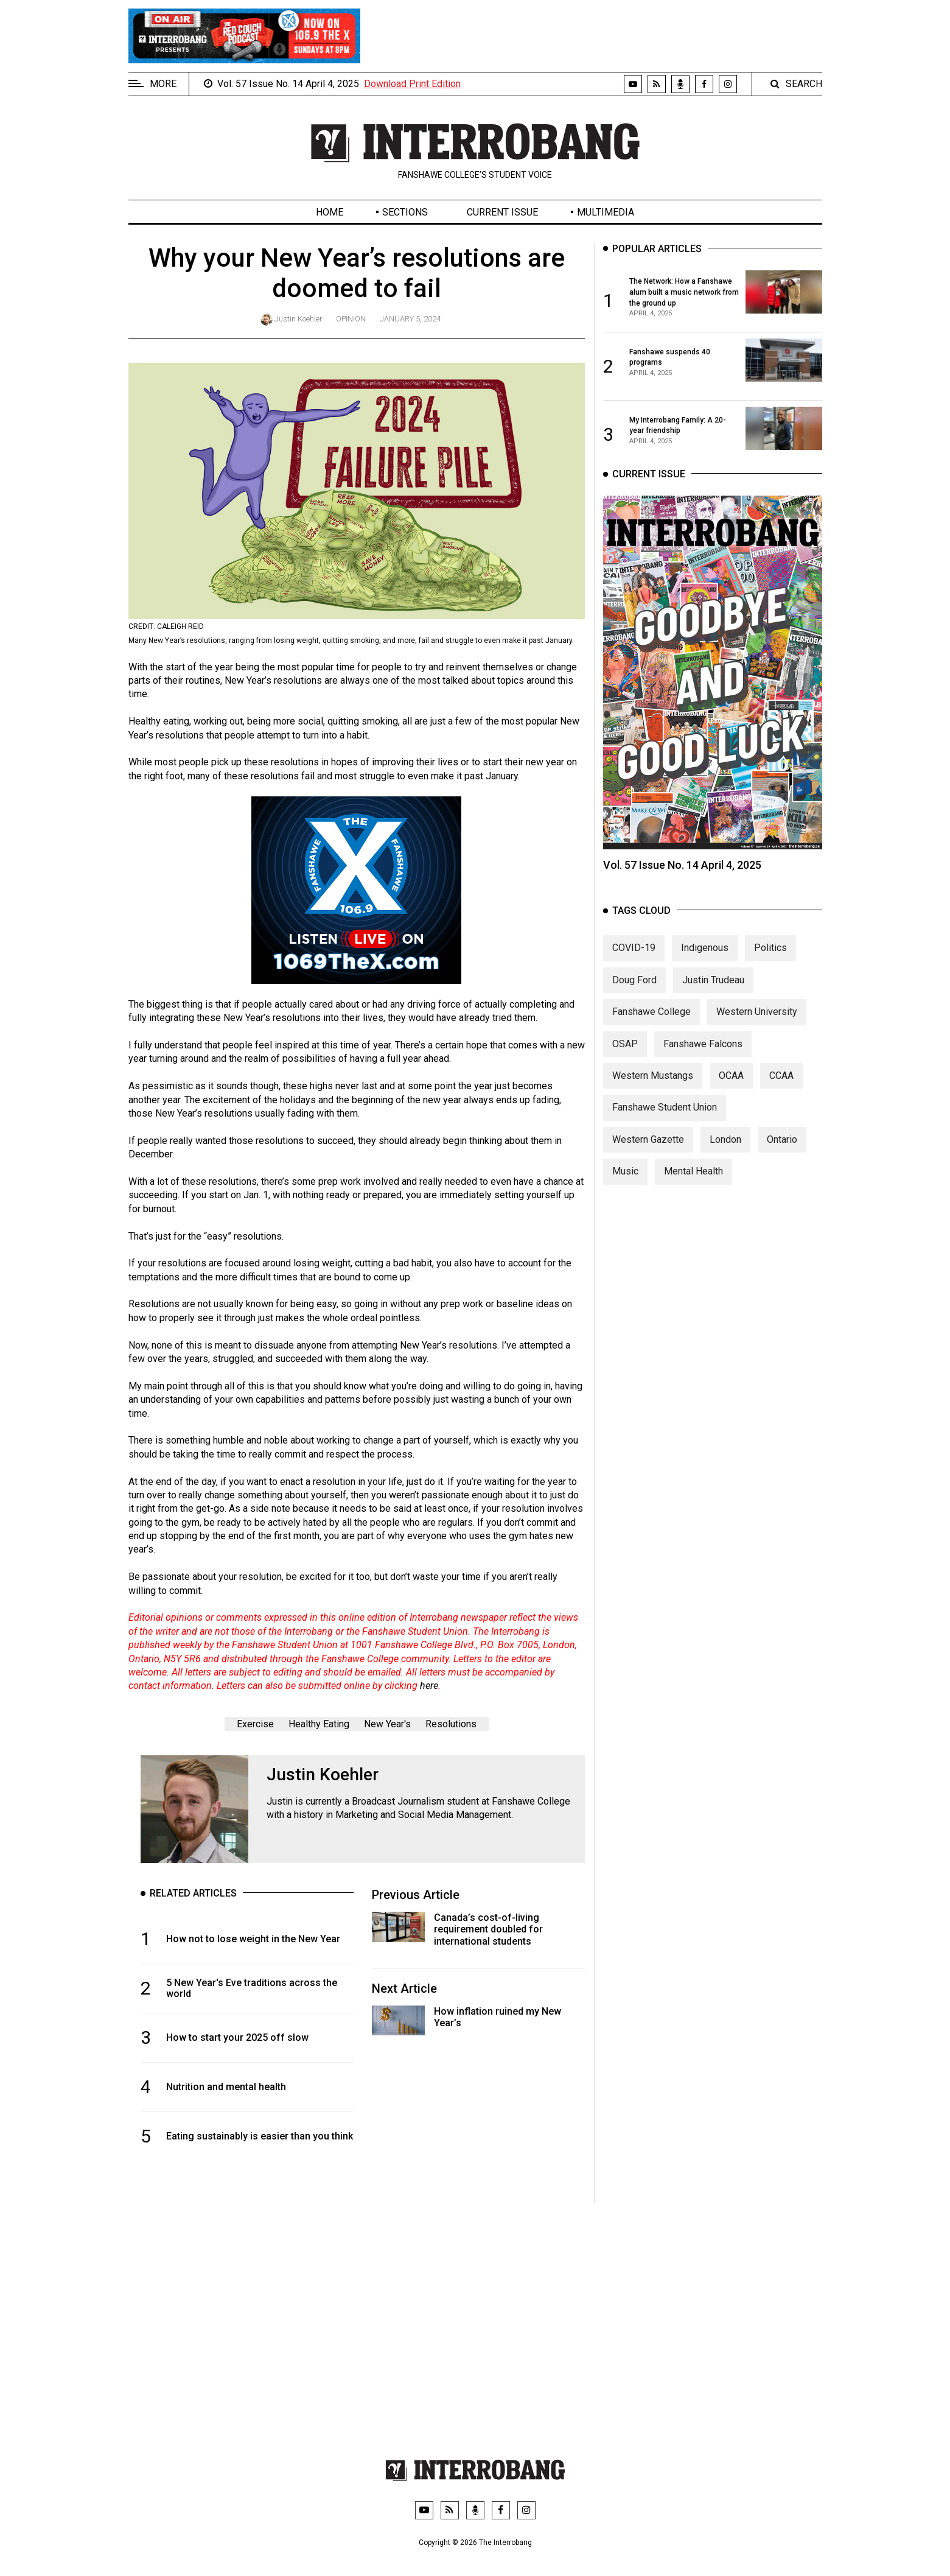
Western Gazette (648, 1139)
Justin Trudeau (713, 980)
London (725, 1139)
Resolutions (451, 1724)
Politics (770, 948)
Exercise (255, 1724)
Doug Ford (634, 980)
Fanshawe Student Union (664, 1108)
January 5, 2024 (410, 318)
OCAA (731, 1075)
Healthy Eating (318, 1724)
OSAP (625, 1044)
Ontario (782, 1139)
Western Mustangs (652, 1075)
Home (329, 212)
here (429, 1685)
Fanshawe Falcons (702, 1044)
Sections (405, 212)
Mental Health (693, 1171)
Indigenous (704, 948)
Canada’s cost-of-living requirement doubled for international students (488, 1929)
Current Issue (502, 212)
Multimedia (605, 212)
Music (625, 1171)
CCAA (781, 1075)
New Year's (387, 1724)
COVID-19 (633, 948)
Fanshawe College (651, 1012)
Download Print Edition (412, 83)
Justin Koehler (298, 318)
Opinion (351, 318)
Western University (756, 1012)
